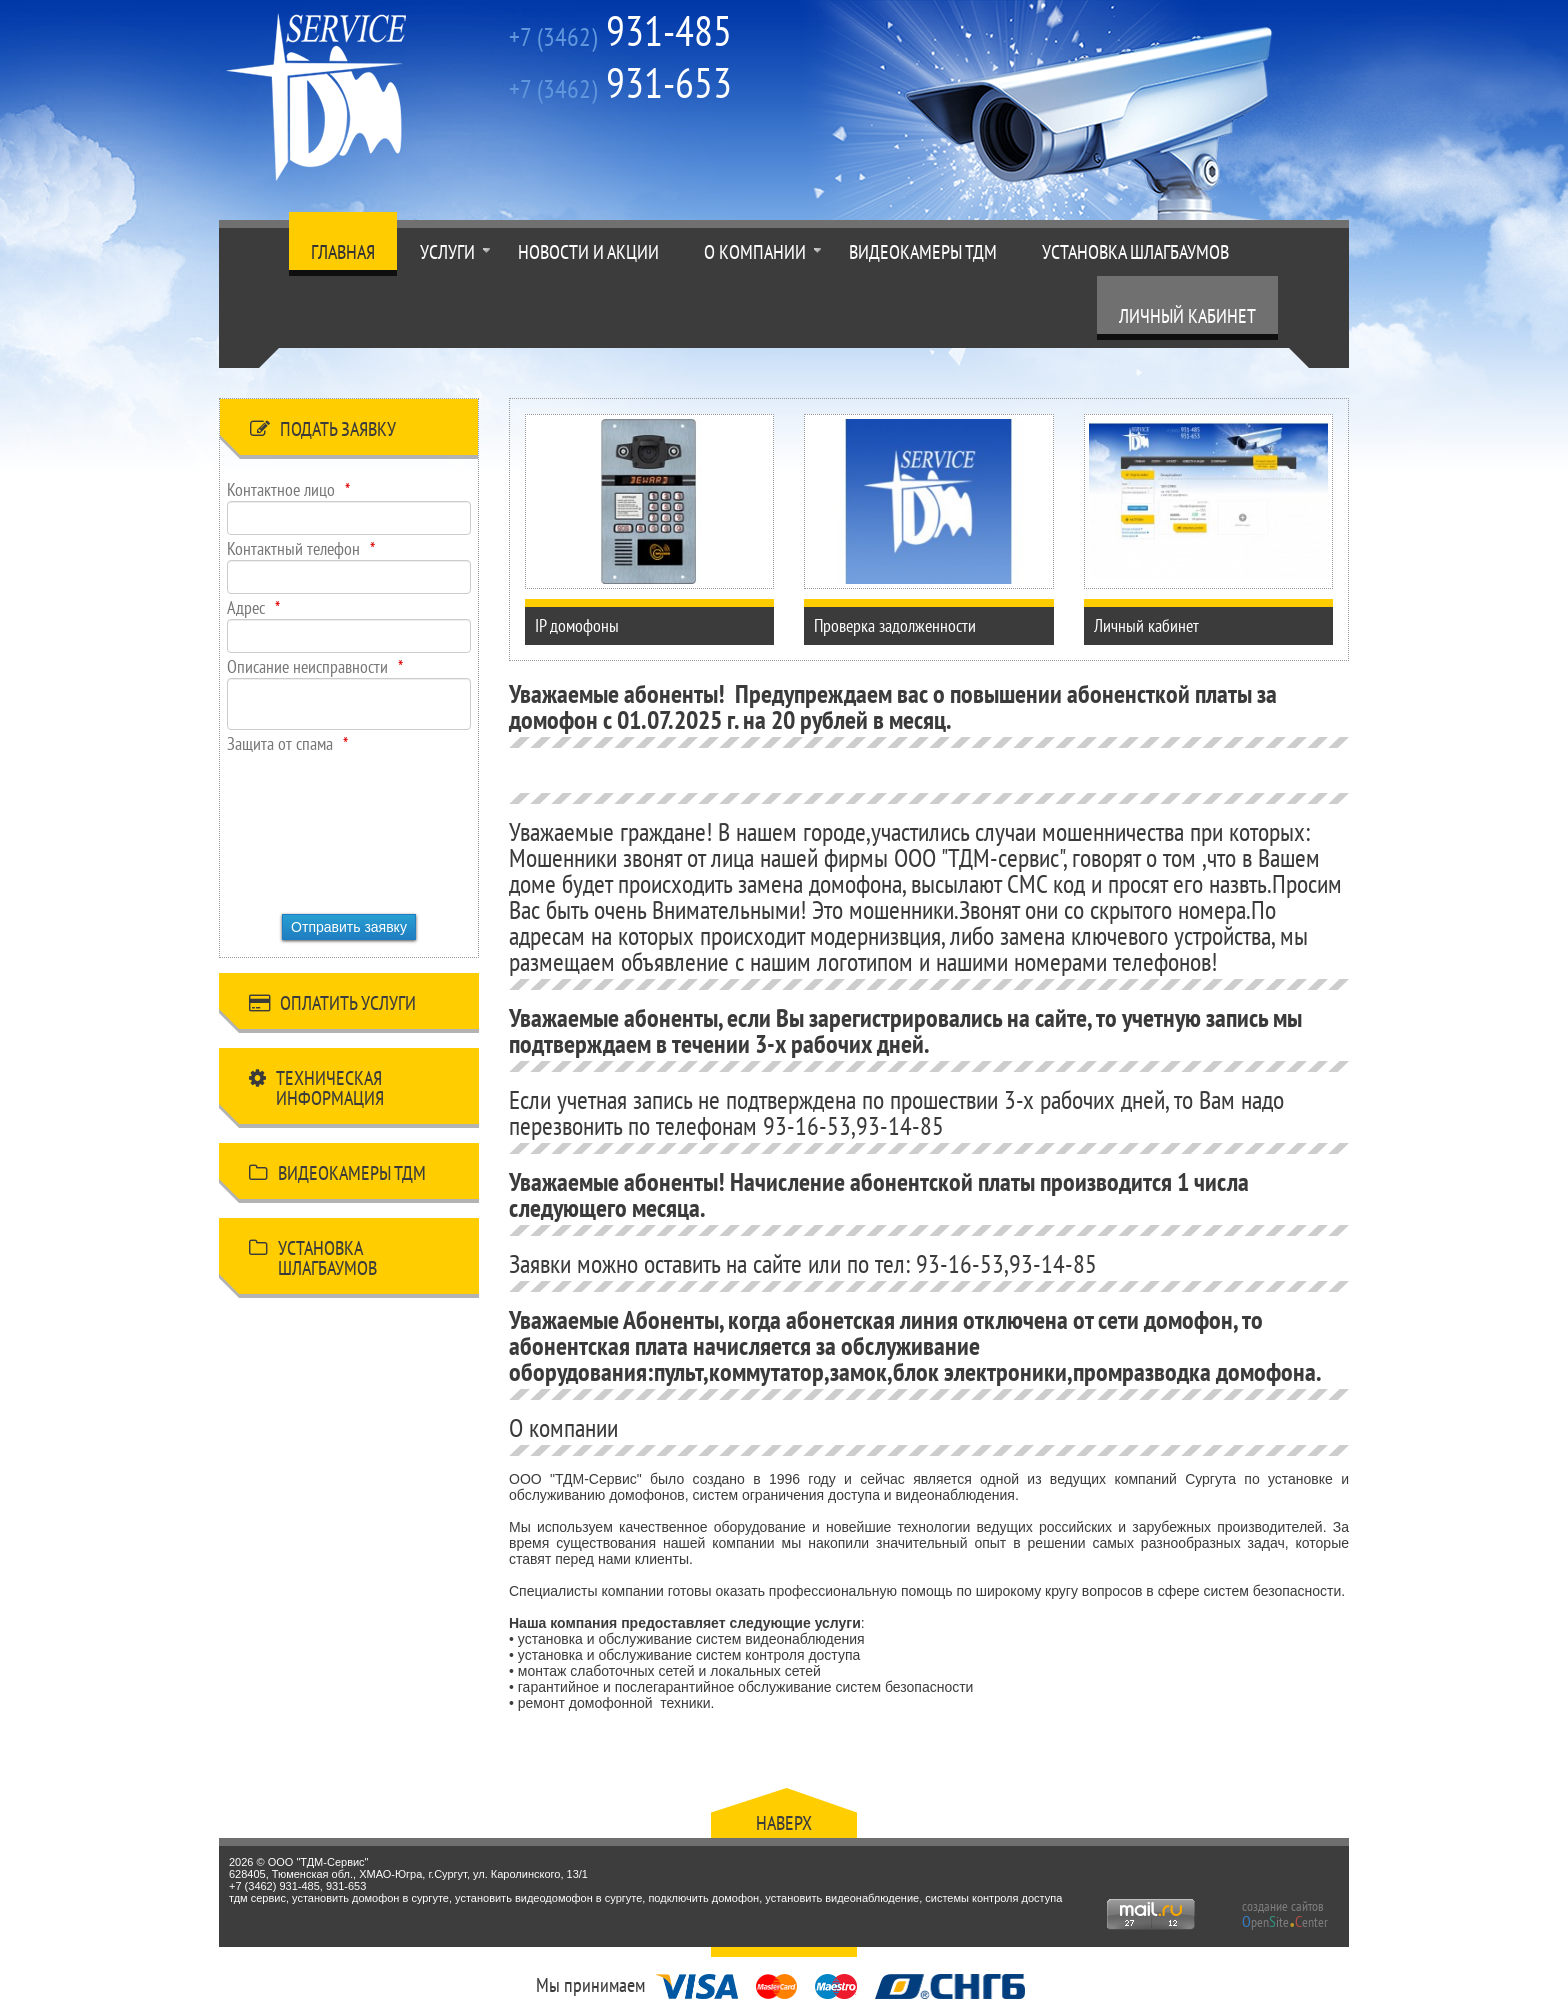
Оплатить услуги (332, 1006)
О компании (755, 252)
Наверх (784, 1823)
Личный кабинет (1187, 316)
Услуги (447, 252)
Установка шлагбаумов (1135, 252)
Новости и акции (588, 252)
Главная (343, 252)
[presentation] (309, 827)
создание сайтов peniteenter (1285, 1914)
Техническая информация (316, 1088)
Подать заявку (323, 432)
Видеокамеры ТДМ (923, 252)
